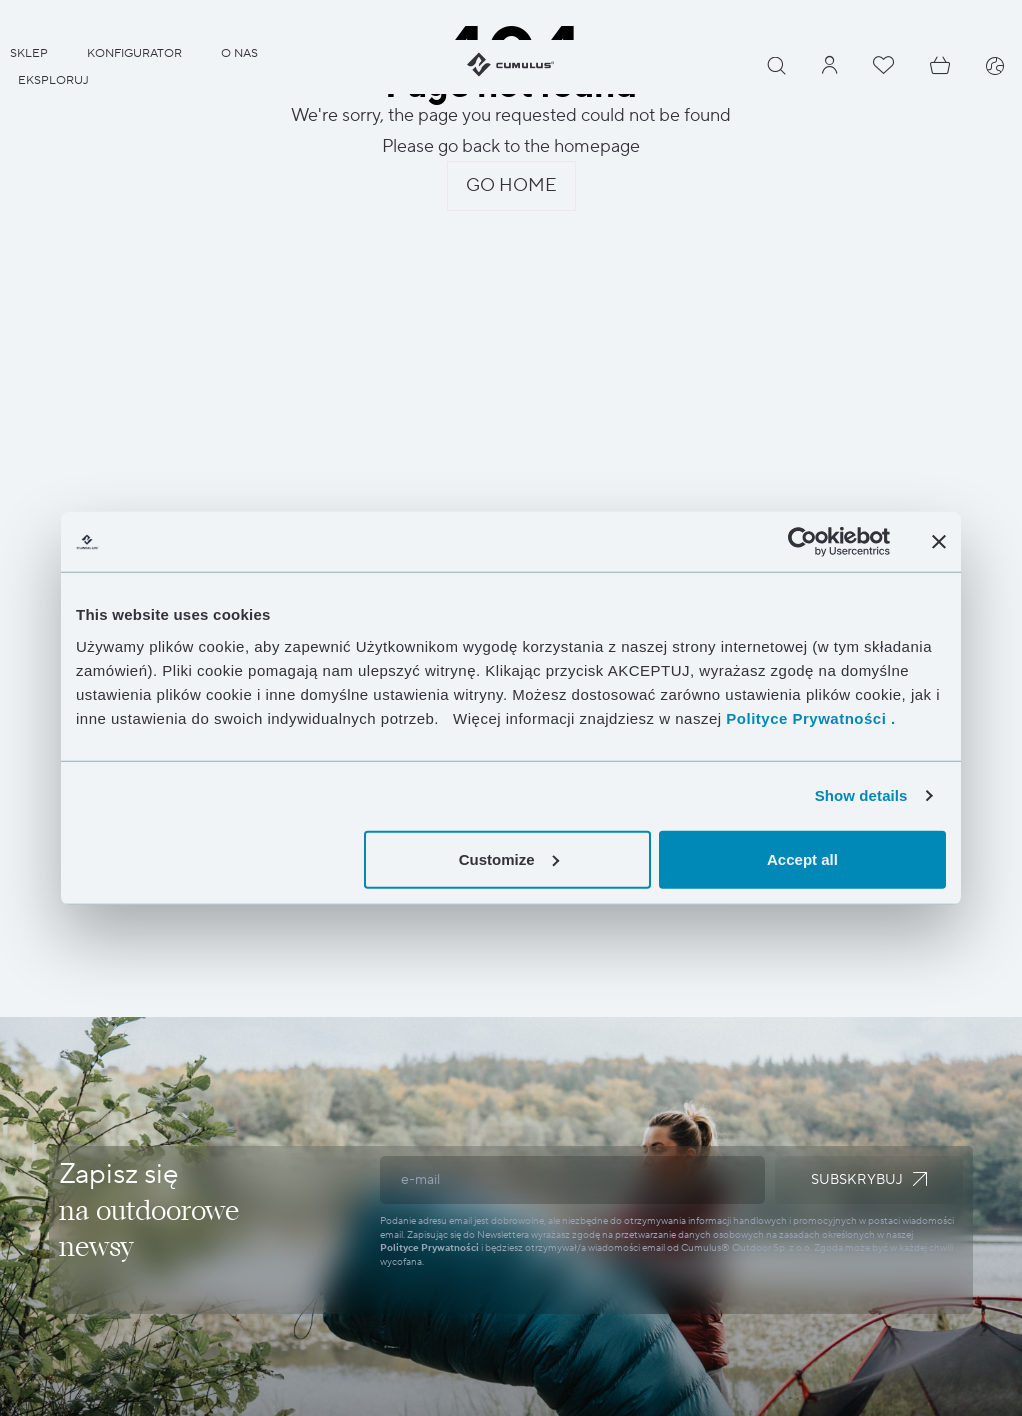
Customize (509, 858)
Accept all (802, 858)
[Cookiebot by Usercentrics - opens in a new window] (802, 542)
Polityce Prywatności (429, 1247)
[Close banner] (939, 542)
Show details (861, 795)
